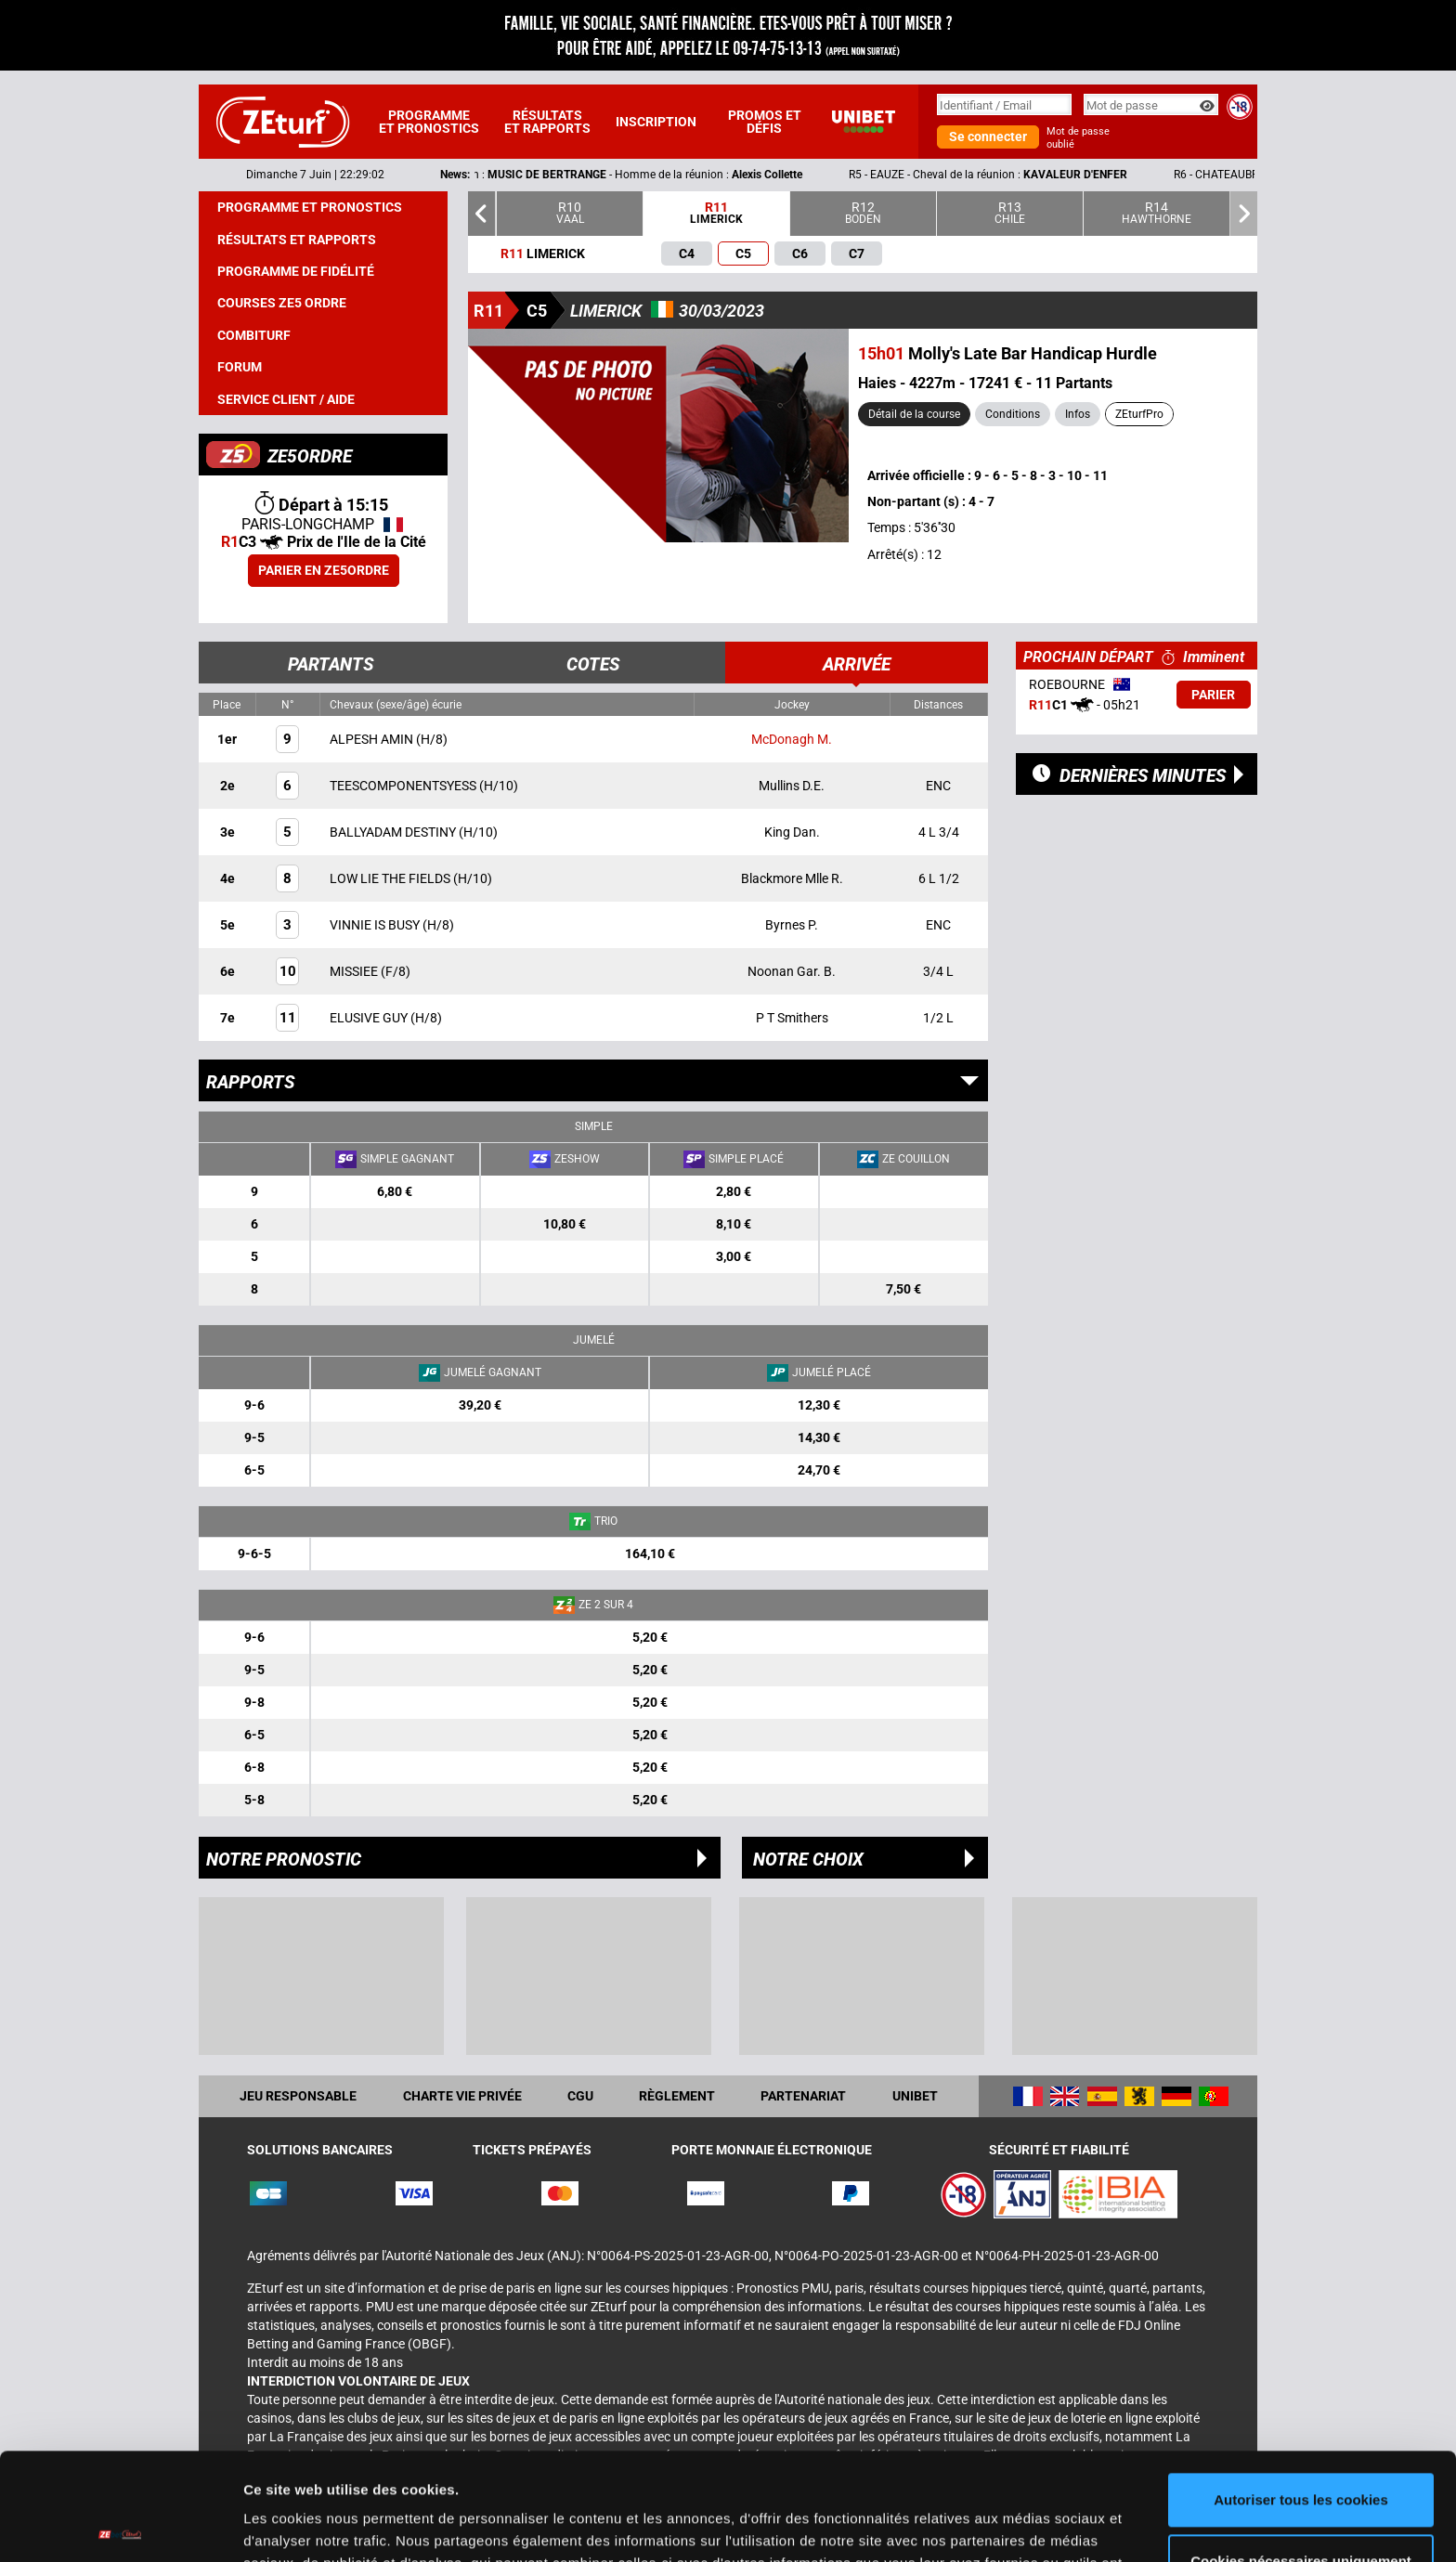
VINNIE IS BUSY (376, 924)
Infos (1077, 414)
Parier (1213, 694)
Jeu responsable (298, 2095)
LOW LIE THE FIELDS (391, 878)
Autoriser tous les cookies (1301, 2389)
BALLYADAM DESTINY (394, 832)
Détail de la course (914, 414)
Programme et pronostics (429, 122)
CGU (580, 2095)
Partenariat (803, 2095)
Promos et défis (764, 122)
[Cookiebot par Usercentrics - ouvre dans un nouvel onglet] (120, 2526)
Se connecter (988, 136)
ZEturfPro (1139, 414)
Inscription (656, 121)
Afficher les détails (306, 2525)
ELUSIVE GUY (370, 1017)
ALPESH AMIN (373, 739)
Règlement (677, 2095)
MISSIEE (355, 971)
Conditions (1012, 414)
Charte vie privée (462, 2095)
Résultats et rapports (547, 122)
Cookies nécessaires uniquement (1300, 2449)
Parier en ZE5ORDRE (323, 570)
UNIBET (915, 2095)
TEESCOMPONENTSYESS (404, 785)
